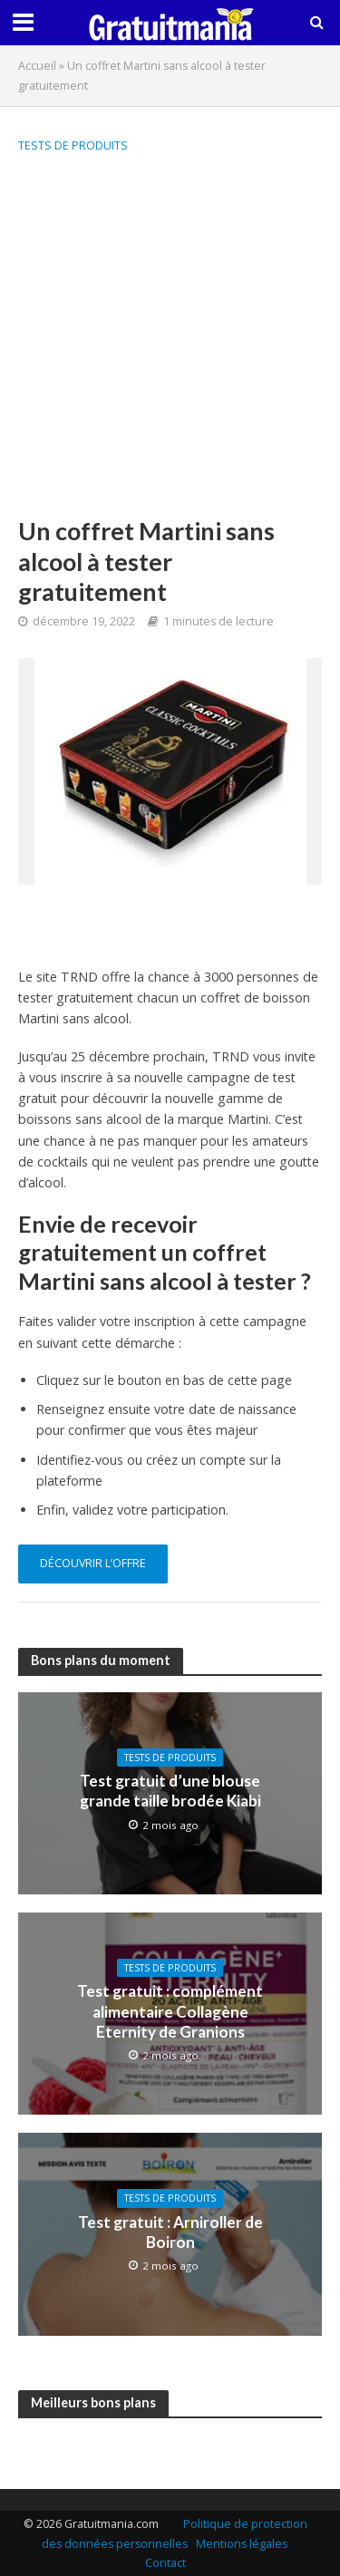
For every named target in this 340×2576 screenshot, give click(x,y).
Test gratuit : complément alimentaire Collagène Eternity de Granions (170, 2011)
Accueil (37, 65)
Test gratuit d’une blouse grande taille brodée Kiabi (170, 1790)
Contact (165, 2563)
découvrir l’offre (93, 1563)
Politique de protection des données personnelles (175, 2534)
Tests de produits (73, 145)
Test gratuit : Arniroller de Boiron (170, 2232)
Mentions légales (241, 2544)
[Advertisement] (170, 337)
